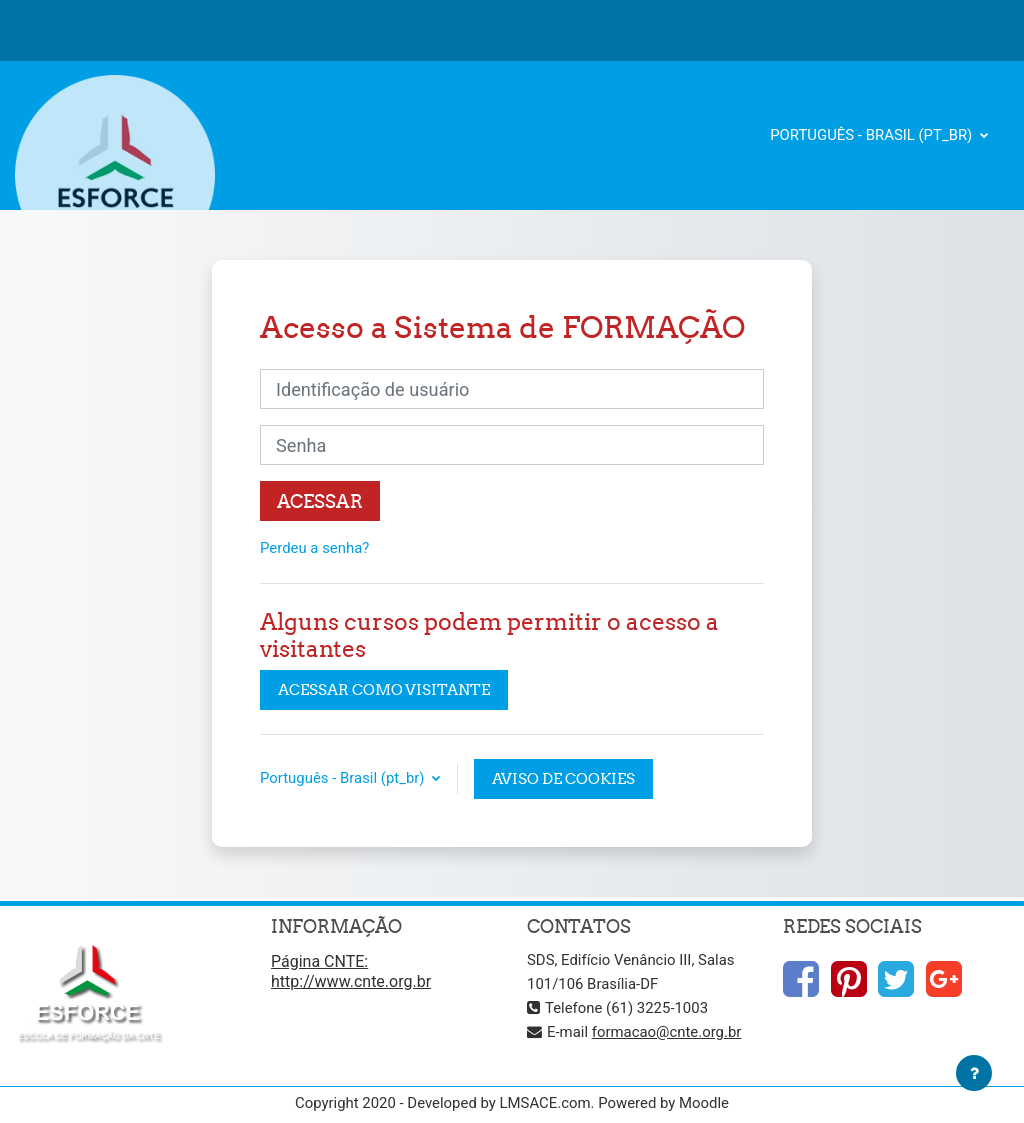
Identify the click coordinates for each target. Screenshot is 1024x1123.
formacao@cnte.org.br (667, 1032)
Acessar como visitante (384, 689)
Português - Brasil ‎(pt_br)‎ (873, 135)
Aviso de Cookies (563, 778)
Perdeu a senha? (314, 548)
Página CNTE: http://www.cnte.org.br (351, 971)
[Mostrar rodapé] (974, 1073)
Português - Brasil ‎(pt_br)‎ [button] (344, 778)
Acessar (320, 501)
